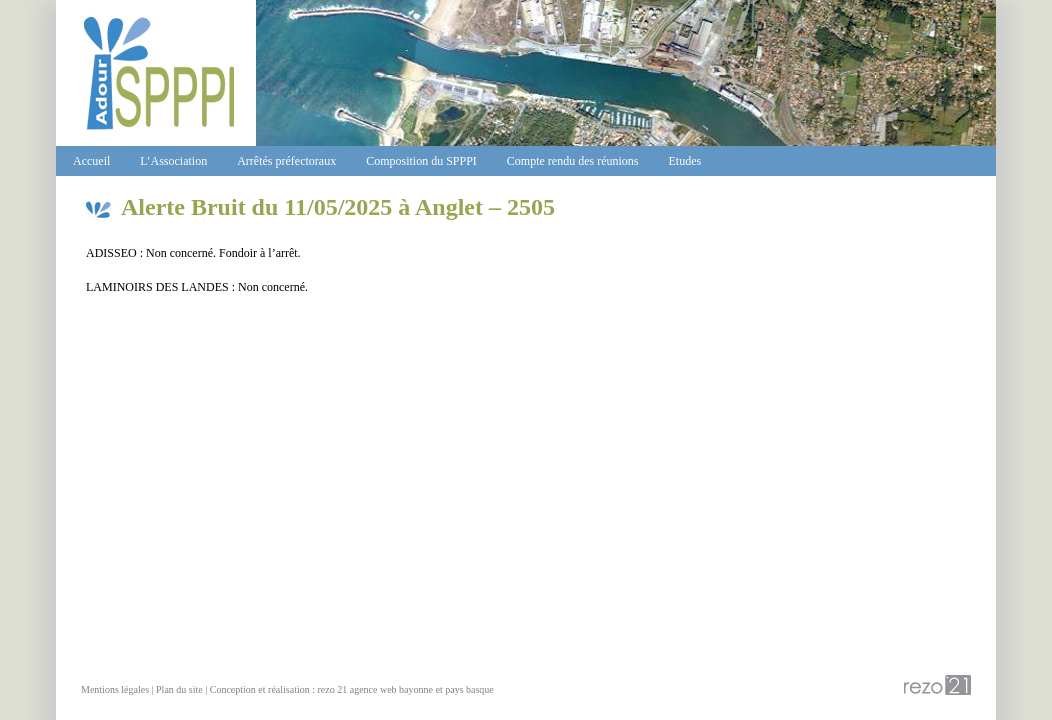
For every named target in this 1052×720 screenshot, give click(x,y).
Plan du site (179, 689)
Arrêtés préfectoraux (286, 161)
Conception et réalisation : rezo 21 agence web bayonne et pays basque (352, 689)
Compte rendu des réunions (573, 161)
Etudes (685, 161)
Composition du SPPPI (421, 161)
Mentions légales (115, 689)
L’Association (173, 161)
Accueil (91, 161)
